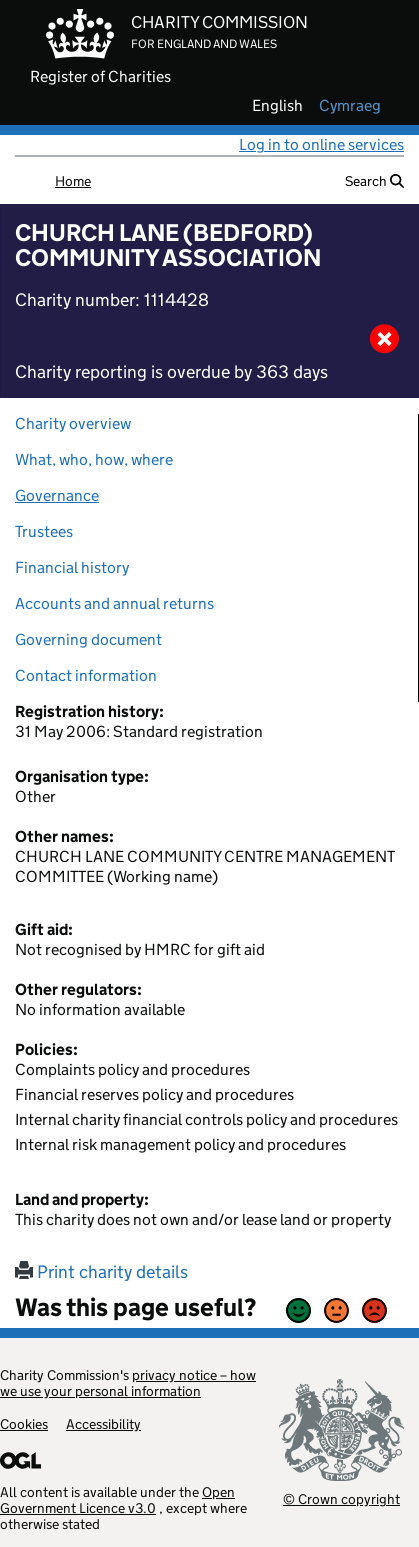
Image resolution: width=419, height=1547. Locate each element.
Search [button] (374, 181)
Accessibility (103, 1424)
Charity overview (73, 423)
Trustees (44, 531)
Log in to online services (321, 144)
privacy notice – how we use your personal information (128, 1383)
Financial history (72, 567)
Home (73, 181)
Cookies (24, 1424)
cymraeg (350, 106)
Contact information (86, 675)
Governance (57, 495)
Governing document (88, 639)
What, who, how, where (94, 459)
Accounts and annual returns (114, 603)
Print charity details (101, 1272)
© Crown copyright (341, 1498)
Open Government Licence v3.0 (117, 1500)
